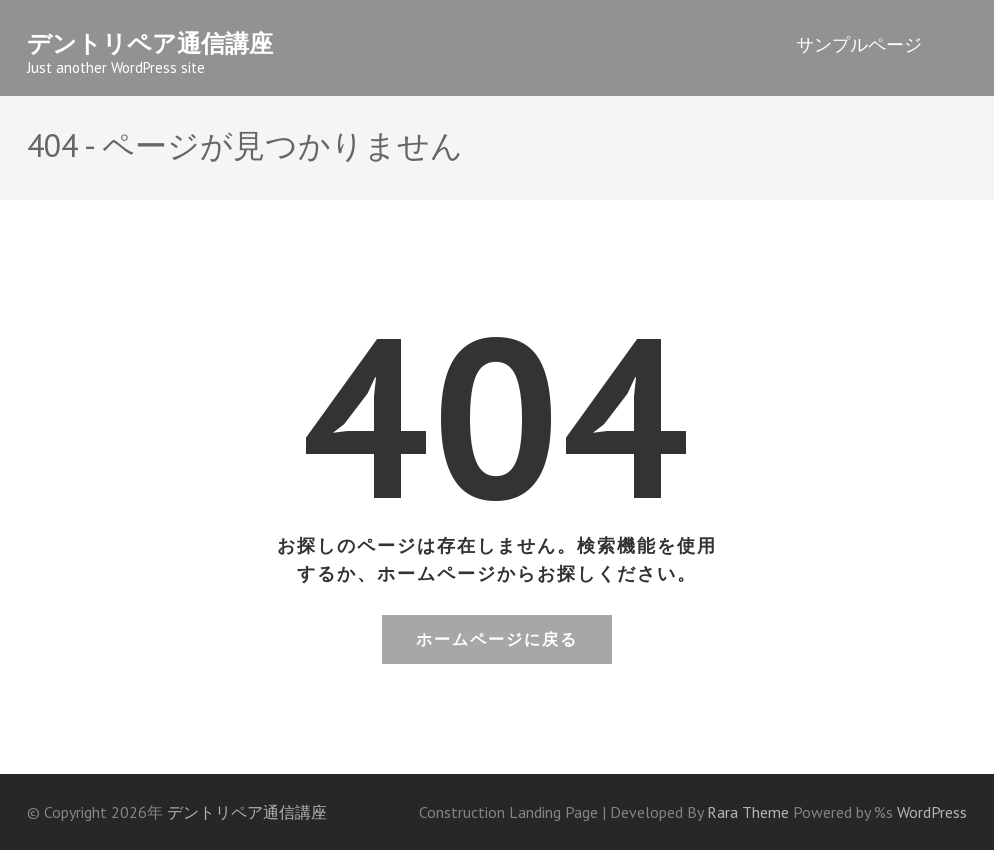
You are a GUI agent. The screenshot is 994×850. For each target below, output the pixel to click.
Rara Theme (750, 812)
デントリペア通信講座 (150, 43)
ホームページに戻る (497, 639)
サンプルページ (859, 44)
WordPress (932, 812)
